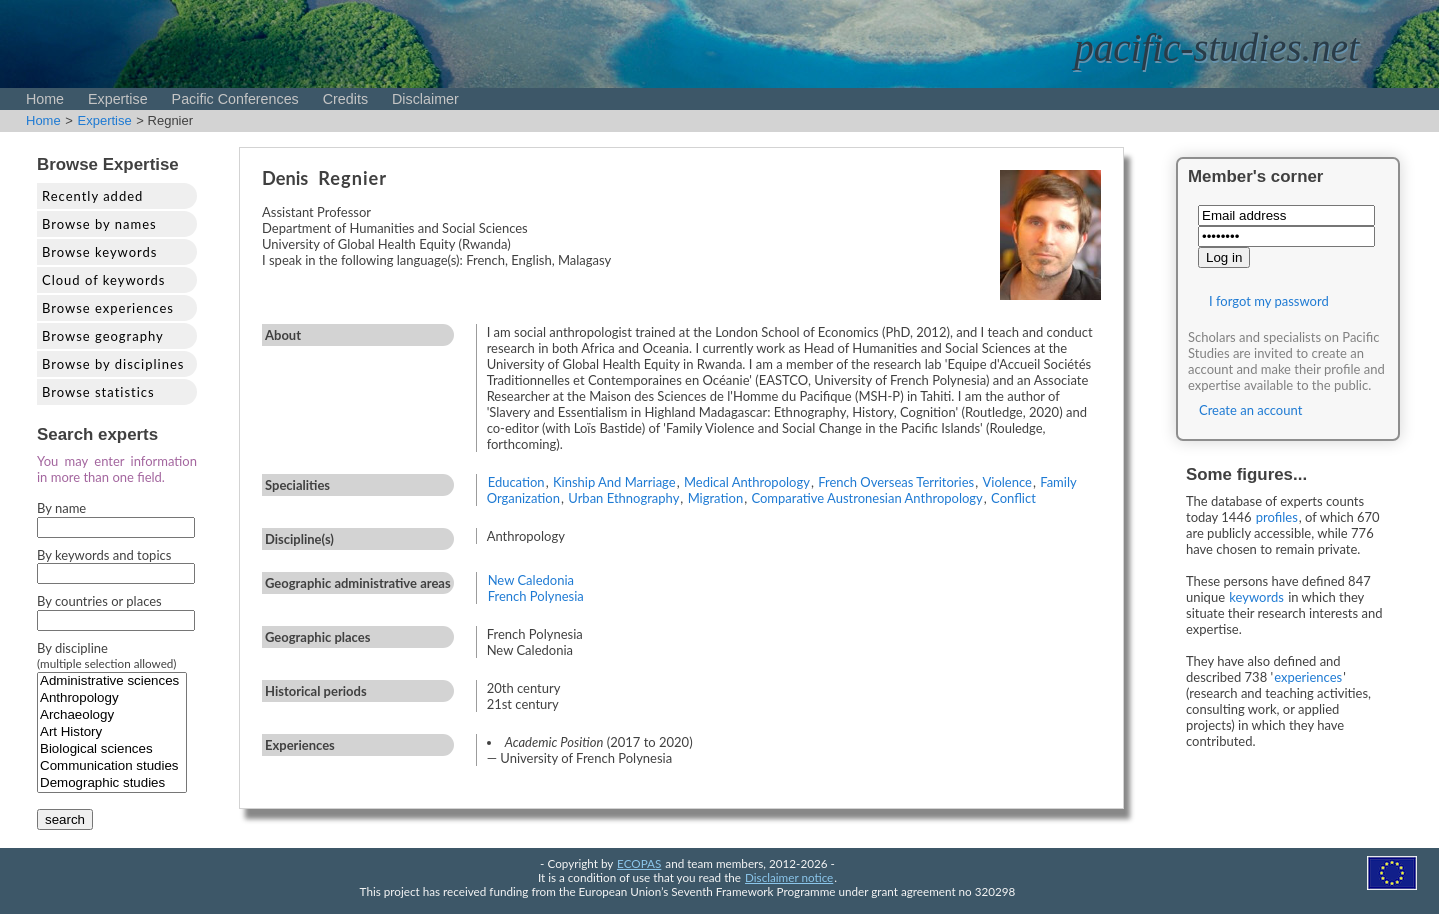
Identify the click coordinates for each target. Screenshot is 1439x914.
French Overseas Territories (896, 482)
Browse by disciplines (113, 364)
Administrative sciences (112, 681)
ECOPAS (639, 863)
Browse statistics (98, 392)
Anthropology (112, 698)
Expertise (118, 99)
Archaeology (112, 715)
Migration (716, 498)
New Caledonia (531, 580)
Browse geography (103, 336)
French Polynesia (536, 596)
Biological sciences (112, 749)
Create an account (1250, 410)
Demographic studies (112, 783)
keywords (1256, 597)
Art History (112, 732)
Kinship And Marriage (614, 482)
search (65, 819)
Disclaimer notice (789, 877)
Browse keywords (100, 252)
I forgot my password (1269, 301)
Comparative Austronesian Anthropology (866, 498)
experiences (1308, 677)
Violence (1007, 482)
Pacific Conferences (235, 99)
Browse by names (99, 224)
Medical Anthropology (747, 482)
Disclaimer (425, 99)
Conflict (1013, 498)
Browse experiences (108, 308)
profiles (1277, 517)
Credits (345, 99)
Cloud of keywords (103, 280)
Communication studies (112, 766)
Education (516, 482)
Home (45, 99)
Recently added (92, 196)
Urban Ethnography (623, 498)
